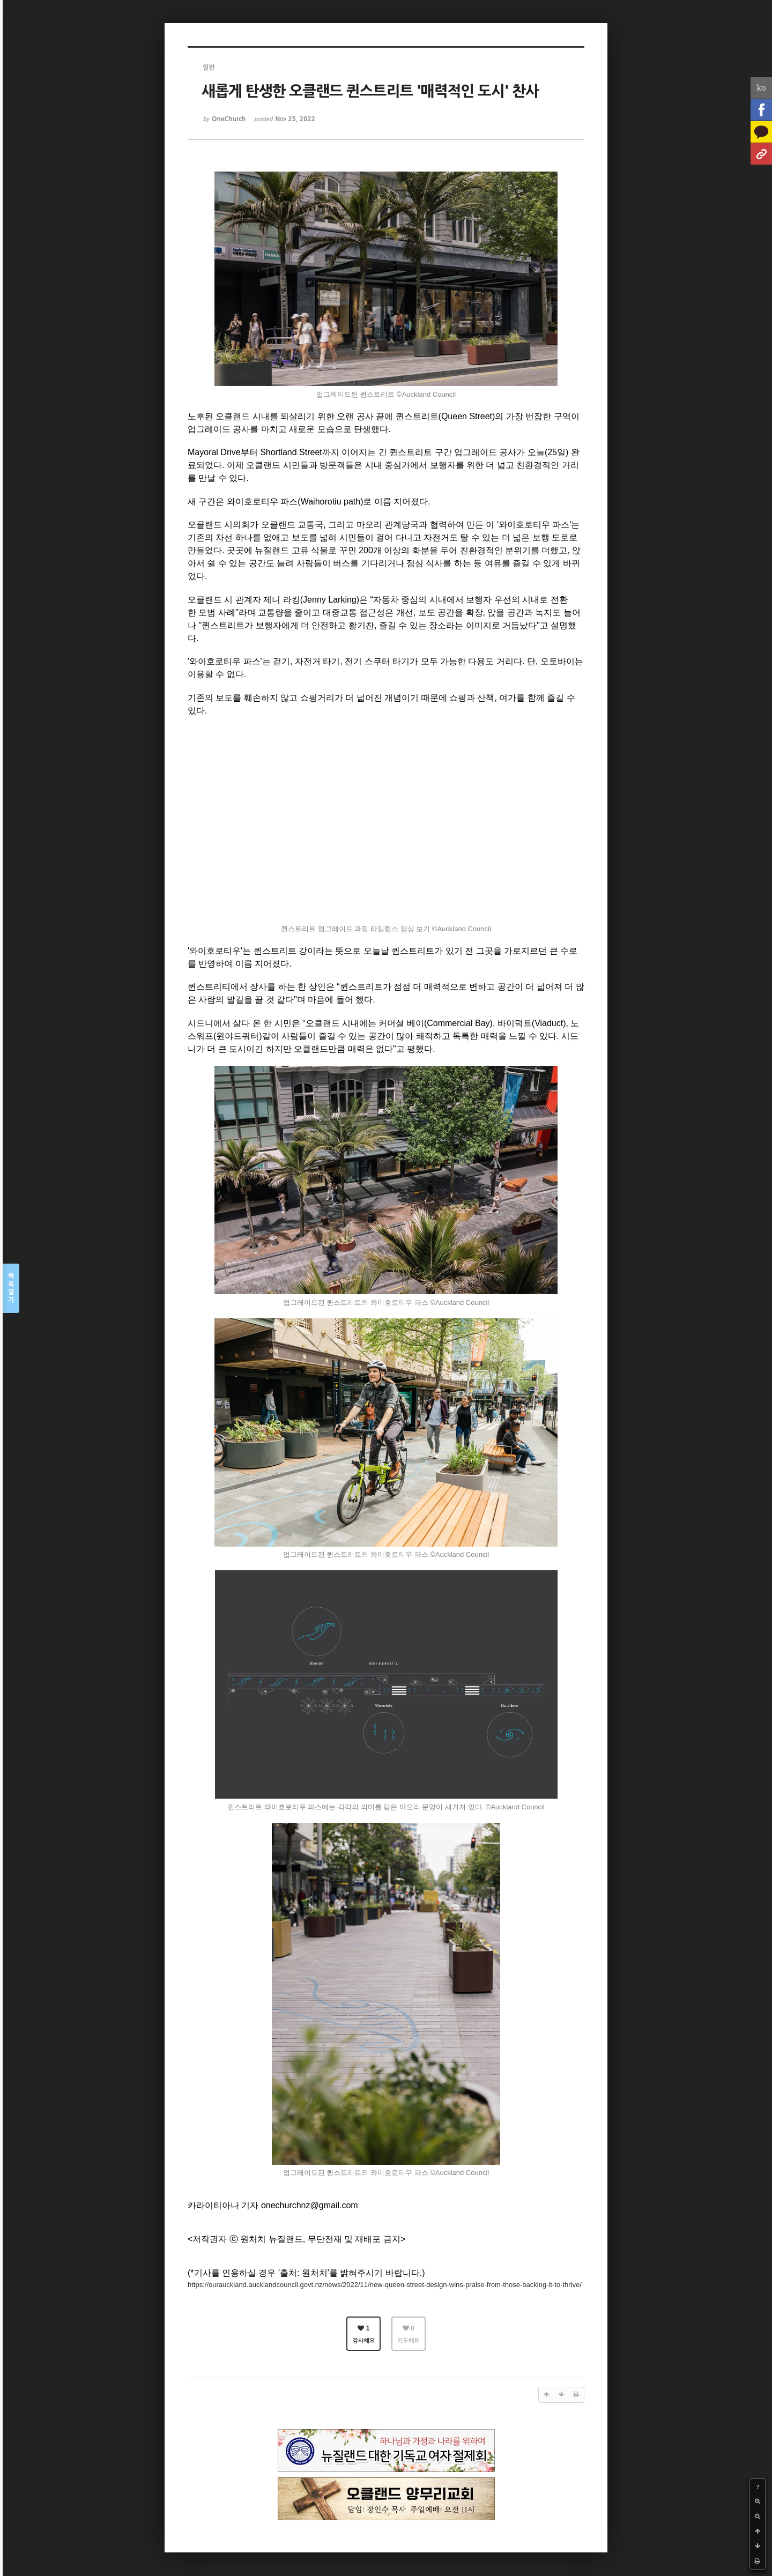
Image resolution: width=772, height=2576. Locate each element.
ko (761, 88)
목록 (11, 1288)
